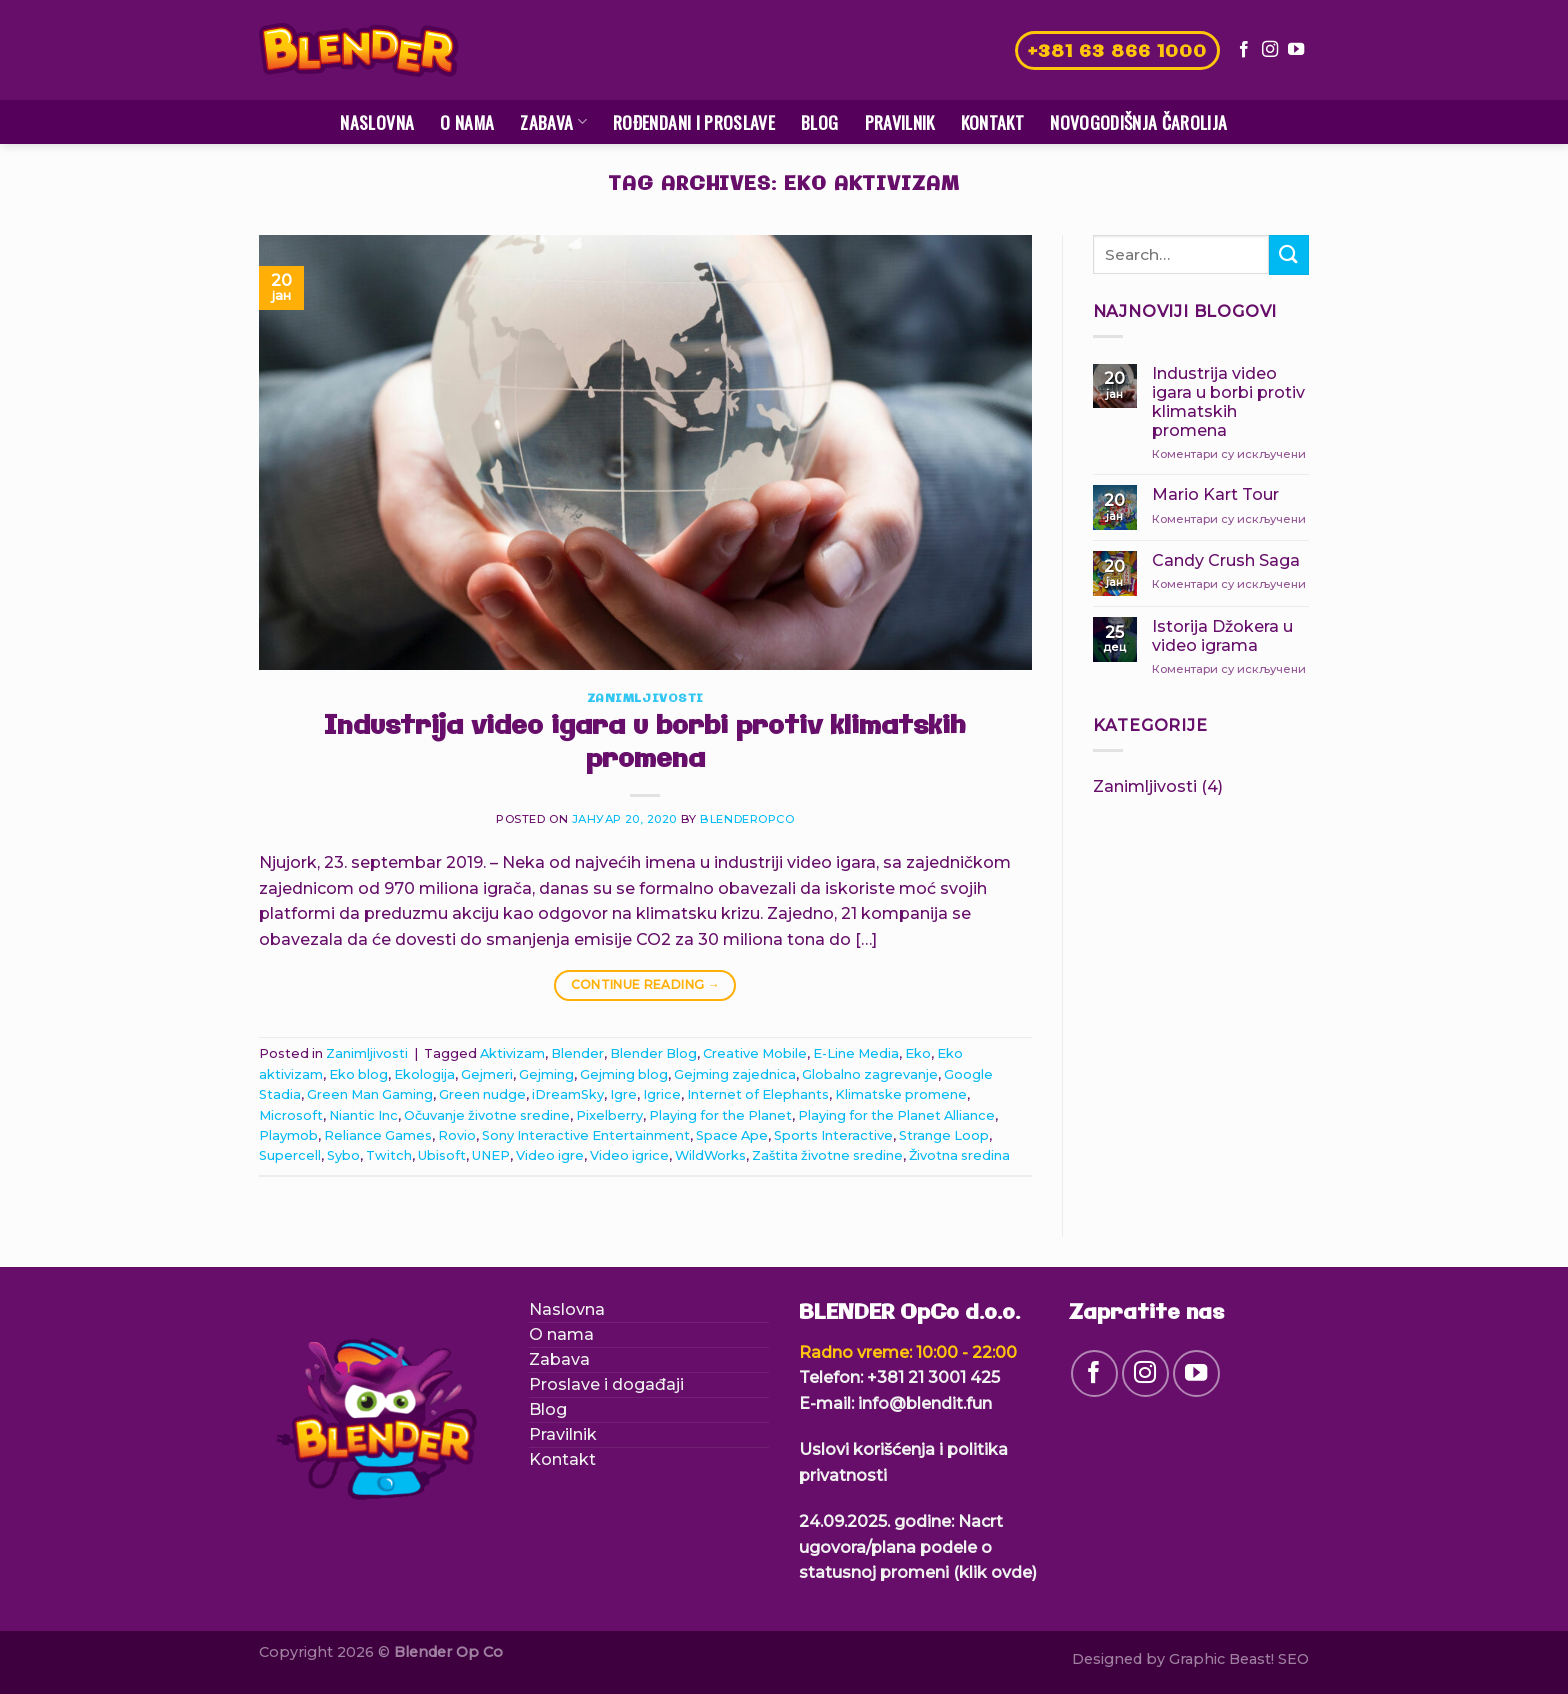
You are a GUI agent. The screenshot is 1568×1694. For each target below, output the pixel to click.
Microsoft (291, 1115)
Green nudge (482, 1094)
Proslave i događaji (606, 1384)
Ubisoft (442, 1155)
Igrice (662, 1094)
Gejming (546, 1074)
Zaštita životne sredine (827, 1155)
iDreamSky (568, 1094)
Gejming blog (624, 1074)
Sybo (343, 1155)
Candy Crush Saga (1226, 560)
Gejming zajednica (735, 1074)
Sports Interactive (833, 1135)
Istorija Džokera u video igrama (1222, 636)
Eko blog (358, 1074)
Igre (623, 1094)
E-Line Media (856, 1053)
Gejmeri (487, 1074)
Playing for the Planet (720, 1115)
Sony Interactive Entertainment (586, 1135)
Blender (577, 1053)
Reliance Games (378, 1135)
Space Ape (732, 1135)
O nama (467, 122)
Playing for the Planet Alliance (896, 1115)
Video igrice (629, 1155)
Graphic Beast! (1221, 1659)
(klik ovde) (995, 1572)
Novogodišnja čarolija (1138, 122)
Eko (918, 1053)
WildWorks (710, 1155)
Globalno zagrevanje (870, 1074)
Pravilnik (900, 122)
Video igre (550, 1155)
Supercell (290, 1155)
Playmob (288, 1135)
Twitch (389, 1155)
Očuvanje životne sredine (487, 1115)
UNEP (491, 1155)
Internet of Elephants (758, 1094)
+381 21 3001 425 (933, 1377)
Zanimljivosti (645, 699)
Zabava (553, 122)
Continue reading (646, 984)
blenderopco (747, 819)
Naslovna (377, 122)
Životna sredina (959, 1155)
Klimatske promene (901, 1094)
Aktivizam (512, 1053)
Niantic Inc (363, 1115)
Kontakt (992, 122)
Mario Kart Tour (1215, 494)
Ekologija (424, 1074)
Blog (819, 122)
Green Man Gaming (370, 1094)
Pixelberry (609, 1115)
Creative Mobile (755, 1053)
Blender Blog (653, 1053)
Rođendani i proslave (694, 122)
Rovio (457, 1135)
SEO (1293, 1659)
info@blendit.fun (925, 1403)
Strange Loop (944, 1135)
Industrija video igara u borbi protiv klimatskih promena (645, 743)
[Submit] (1289, 254)
